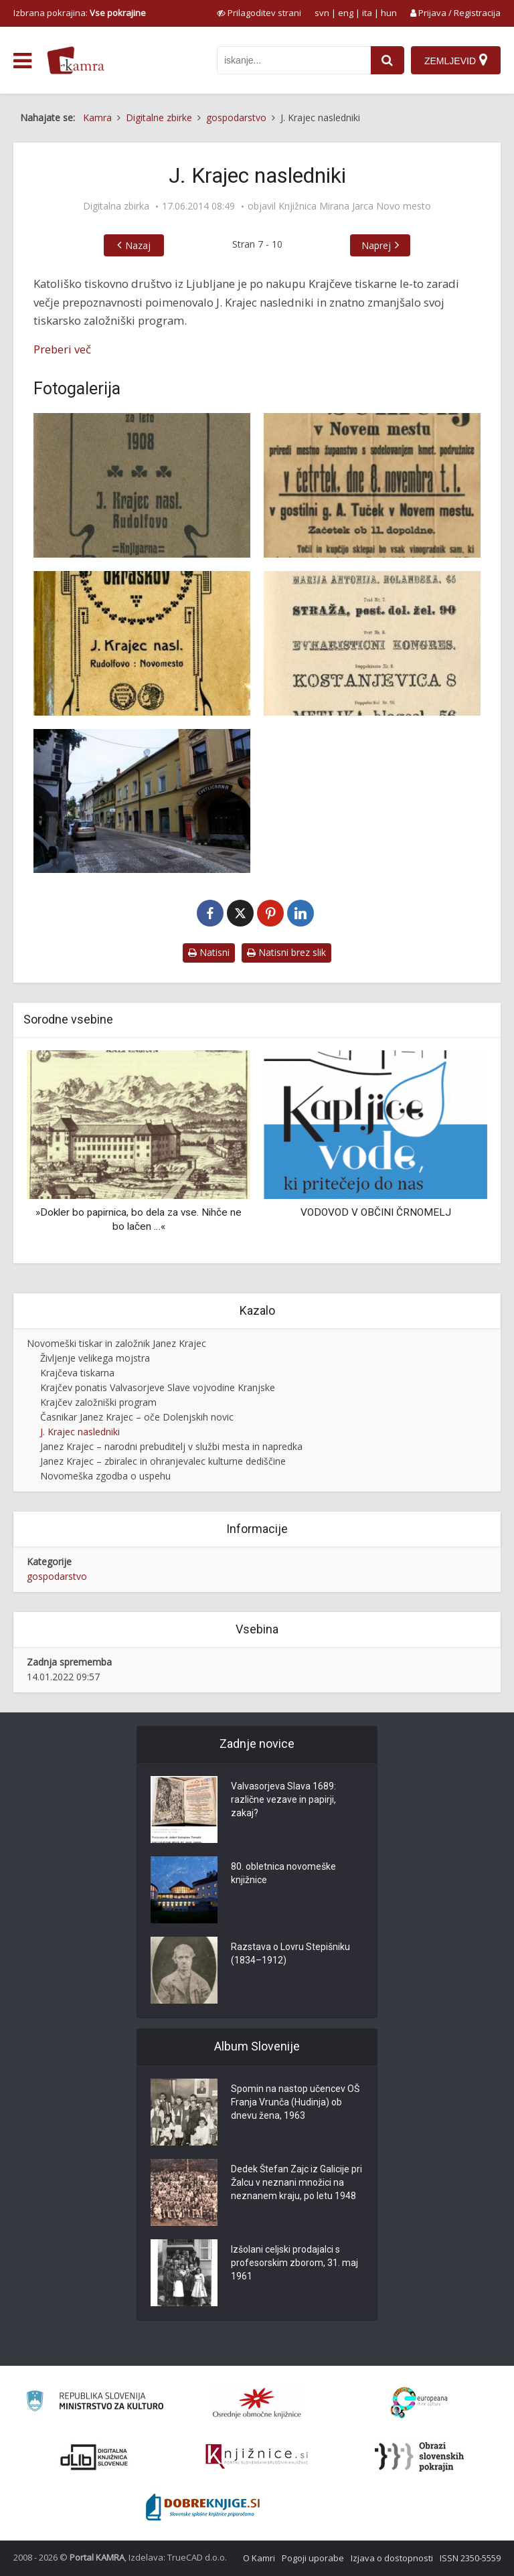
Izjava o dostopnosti (392, 2558)
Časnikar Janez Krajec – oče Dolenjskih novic (137, 1417)
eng (345, 13)
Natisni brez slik (286, 952)
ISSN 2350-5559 (470, 2558)
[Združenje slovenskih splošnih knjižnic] (257, 2456)
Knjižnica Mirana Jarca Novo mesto (354, 206)
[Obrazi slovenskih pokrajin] (419, 2457)
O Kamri (259, 2558)
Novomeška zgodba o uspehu (105, 1475)
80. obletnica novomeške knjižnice (283, 1873)
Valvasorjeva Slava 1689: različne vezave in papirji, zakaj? (283, 1799)
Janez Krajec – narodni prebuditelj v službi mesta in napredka (171, 1446)
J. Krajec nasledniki (80, 1431)
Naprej (376, 245)
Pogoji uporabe (313, 2558)
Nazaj (138, 245)
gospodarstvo (57, 1576)
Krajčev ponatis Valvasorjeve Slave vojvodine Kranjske (157, 1387)
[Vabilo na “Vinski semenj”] (372, 485)
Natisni (209, 952)
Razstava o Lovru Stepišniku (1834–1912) (290, 1953)
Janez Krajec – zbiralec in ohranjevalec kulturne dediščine (163, 1461)
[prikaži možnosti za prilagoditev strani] (259, 13)
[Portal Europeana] (419, 2403)
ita (367, 13)
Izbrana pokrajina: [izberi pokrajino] (79, 13)
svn (322, 13)
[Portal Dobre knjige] (203, 2507)
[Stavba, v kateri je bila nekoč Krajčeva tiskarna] (141, 801)
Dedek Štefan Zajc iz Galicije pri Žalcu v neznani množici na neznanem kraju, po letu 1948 (296, 2182)
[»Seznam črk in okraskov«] (141, 643)
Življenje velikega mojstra (95, 1358)
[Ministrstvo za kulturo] (94, 2403)
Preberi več (62, 349)
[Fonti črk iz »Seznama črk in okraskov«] (372, 643)
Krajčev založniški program (98, 1402)
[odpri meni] (22, 61)
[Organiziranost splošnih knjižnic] (257, 2402)
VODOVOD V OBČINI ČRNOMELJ (376, 1212)
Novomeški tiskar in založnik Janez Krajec (116, 1343)
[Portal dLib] (94, 2457)
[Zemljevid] (456, 60)
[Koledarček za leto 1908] (141, 485)
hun (389, 13)
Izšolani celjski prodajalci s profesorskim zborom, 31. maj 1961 (294, 2262)
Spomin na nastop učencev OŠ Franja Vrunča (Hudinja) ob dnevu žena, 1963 (295, 2102)
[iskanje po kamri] (294, 60)
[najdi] (387, 60)
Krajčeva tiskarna (77, 1372)
